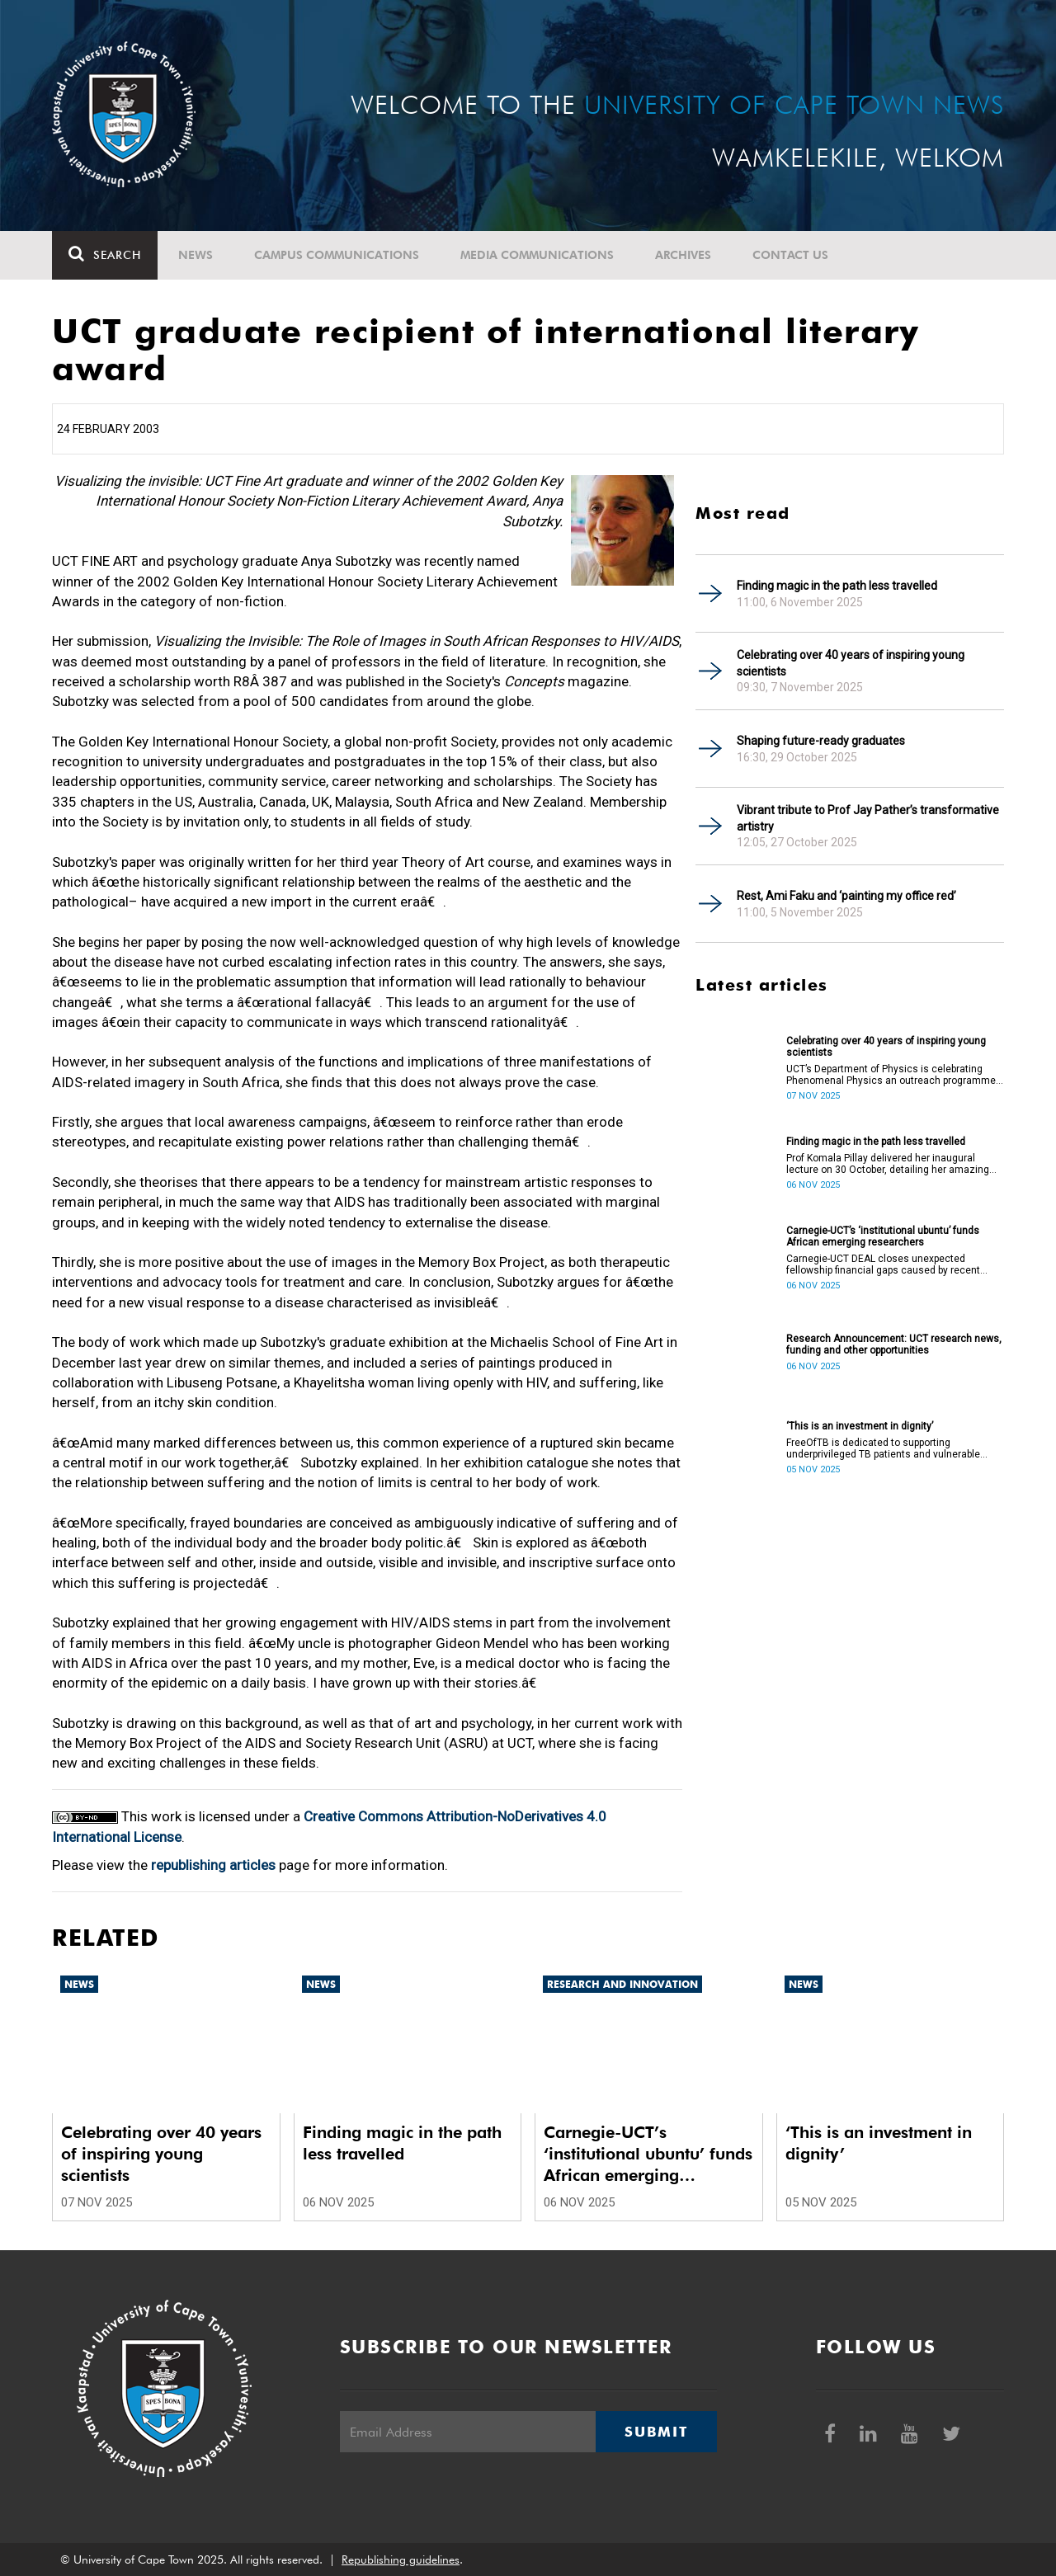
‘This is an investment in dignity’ (859, 1426)
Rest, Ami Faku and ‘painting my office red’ (846, 895)
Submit (656, 2431)
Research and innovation (622, 1984)
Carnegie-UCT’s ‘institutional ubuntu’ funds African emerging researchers (882, 1236)
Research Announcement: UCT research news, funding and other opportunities (894, 1344)
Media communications (537, 254)
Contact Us (790, 254)
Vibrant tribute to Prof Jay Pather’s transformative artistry (868, 818)
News (195, 254)
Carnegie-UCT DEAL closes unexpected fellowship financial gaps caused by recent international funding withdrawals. (883, 1264)
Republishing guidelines (401, 2559)
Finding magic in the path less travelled (837, 585)
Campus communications (336, 254)
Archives (683, 254)
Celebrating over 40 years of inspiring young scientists (850, 663)
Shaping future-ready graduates (821, 740)
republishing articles (213, 1865)
